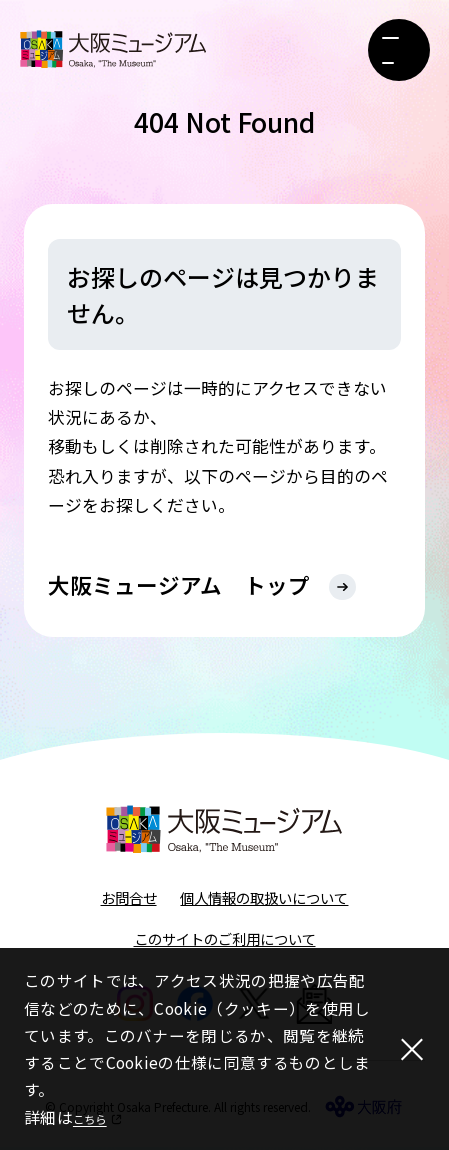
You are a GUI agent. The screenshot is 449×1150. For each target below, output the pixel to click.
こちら (97, 1117)
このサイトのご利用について (225, 940)
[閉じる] (407, 1049)
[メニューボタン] (399, 50)
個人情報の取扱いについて (264, 899)
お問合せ (129, 899)
